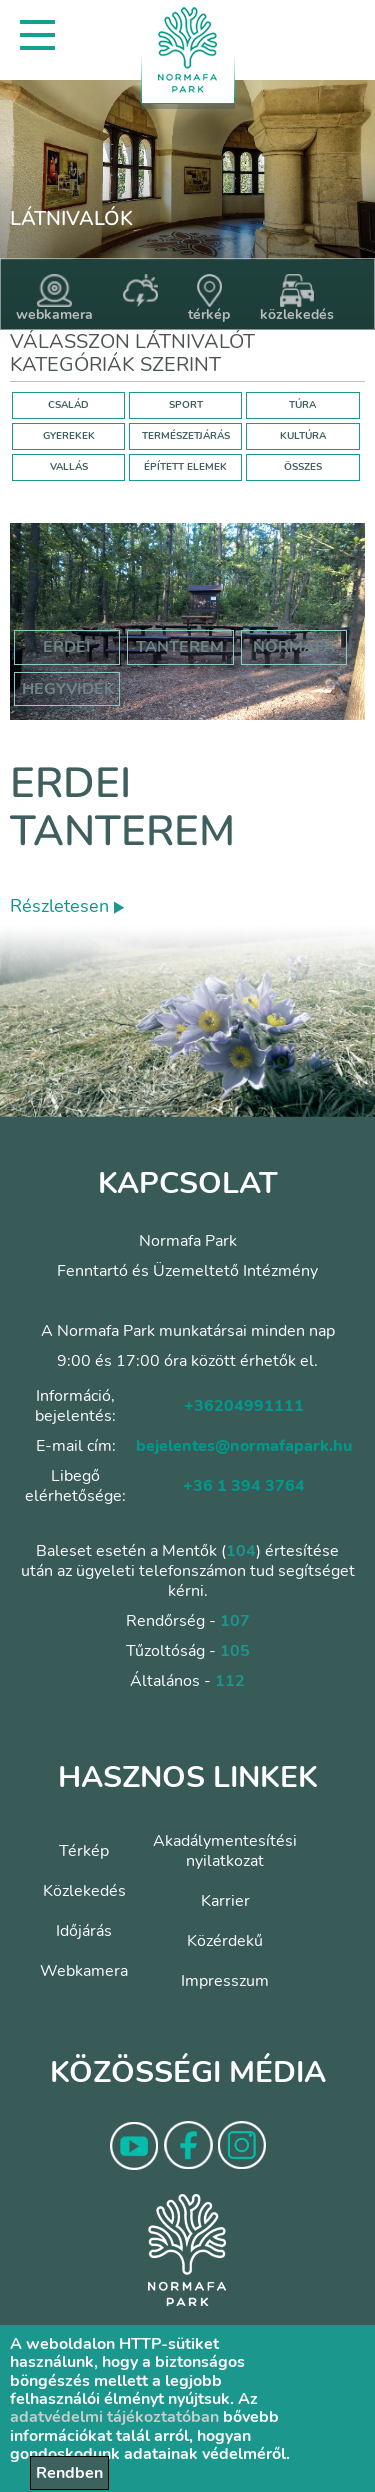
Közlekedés (84, 1891)
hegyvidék (68, 689)
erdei (67, 647)
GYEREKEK (69, 436)
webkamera (54, 299)
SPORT (186, 405)
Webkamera (84, 1971)
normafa (294, 647)
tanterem (180, 647)
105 (235, 1651)
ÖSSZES (303, 467)
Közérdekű (225, 1941)
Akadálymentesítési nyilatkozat (225, 1851)
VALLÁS (69, 467)
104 (241, 1551)
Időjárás (84, 1931)
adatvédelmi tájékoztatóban (114, 2417)
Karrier (225, 1901)
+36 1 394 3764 (244, 1486)
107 (235, 1621)
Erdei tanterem (122, 807)
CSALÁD (68, 405)
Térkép (84, 1851)
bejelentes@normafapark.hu (244, 1446)
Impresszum (225, 1981)
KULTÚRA (303, 436)
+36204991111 (244, 1406)
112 (230, 1681)
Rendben (69, 2473)
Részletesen (67, 906)
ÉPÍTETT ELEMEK (185, 467)
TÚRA (302, 405)
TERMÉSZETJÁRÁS (186, 436)
